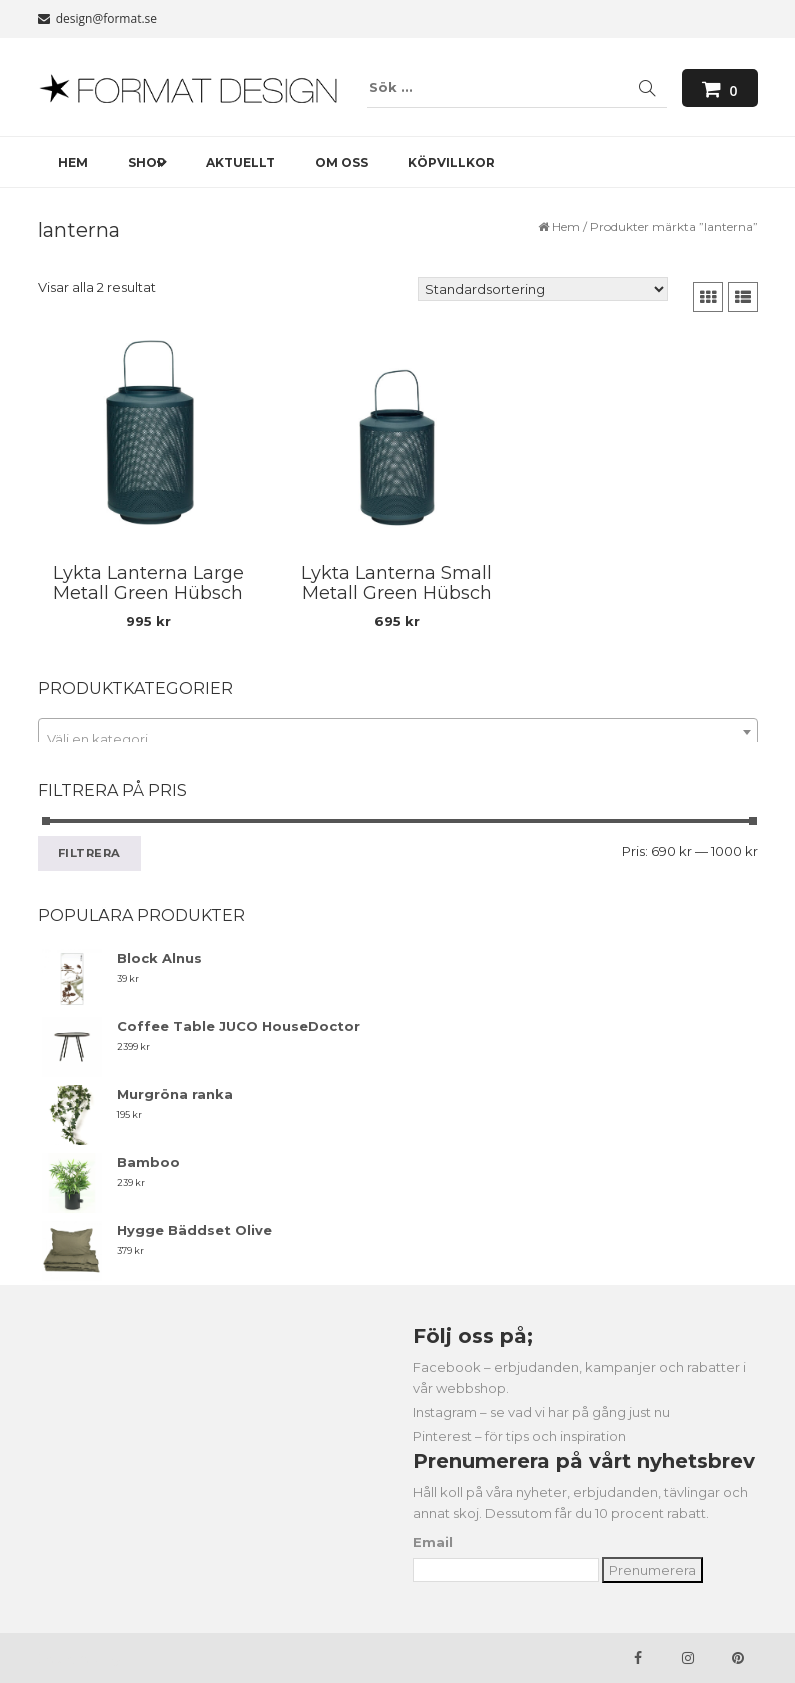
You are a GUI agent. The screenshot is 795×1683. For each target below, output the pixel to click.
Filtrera (90, 853)
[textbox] (398, 739)
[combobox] (398, 732)
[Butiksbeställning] (543, 289)
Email (433, 1542)
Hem (566, 226)
